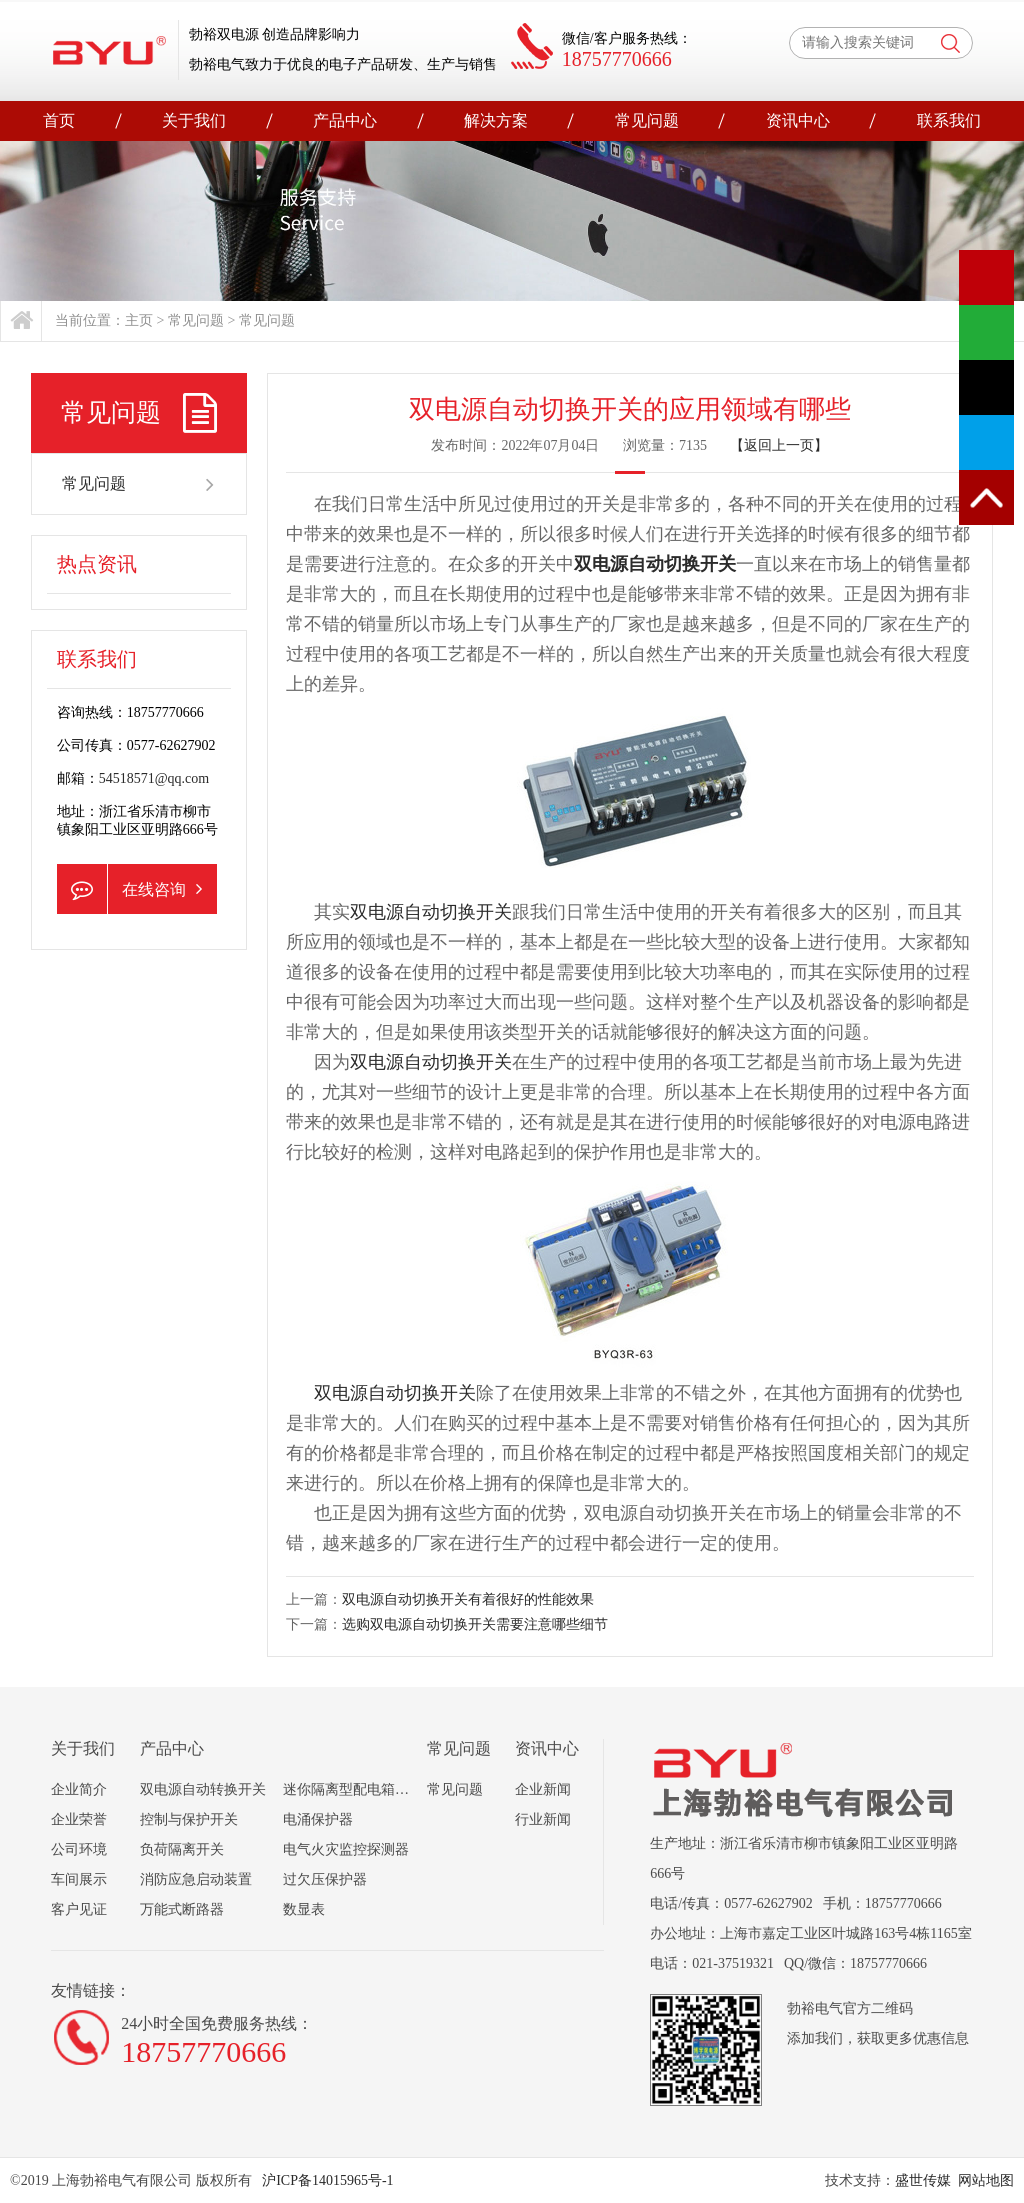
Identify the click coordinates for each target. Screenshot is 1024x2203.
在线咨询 (129, 889)
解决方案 (496, 120)
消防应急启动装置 (196, 1879)
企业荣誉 (79, 1819)
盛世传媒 (923, 2180)
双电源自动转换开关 (203, 1789)
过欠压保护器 (325, 1879)
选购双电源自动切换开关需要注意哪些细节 (475, 1624)
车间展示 (79, 1879)
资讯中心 (798, 120)
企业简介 (79, 1789)
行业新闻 (543, 1819)
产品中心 (345, 120)
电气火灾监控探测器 (346, 1849)
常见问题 (647, 120)
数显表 (304, 1909)
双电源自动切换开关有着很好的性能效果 (468, 1599)
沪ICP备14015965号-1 (326, 2180)
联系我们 (949, 120)
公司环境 (79, 1849)
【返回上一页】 (779, 445)
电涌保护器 (318, 1819)
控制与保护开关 (189, 1819)
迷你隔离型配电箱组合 (353, 1789)
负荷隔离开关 (182, 1849)
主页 (139, 320)
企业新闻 (543, 1789)
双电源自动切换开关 (655, 564)
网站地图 (986, 2180)
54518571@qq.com (154, 778)
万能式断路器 (182, 1909)
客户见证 (79, 1909)
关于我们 (194, 120)
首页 (59, 120)
